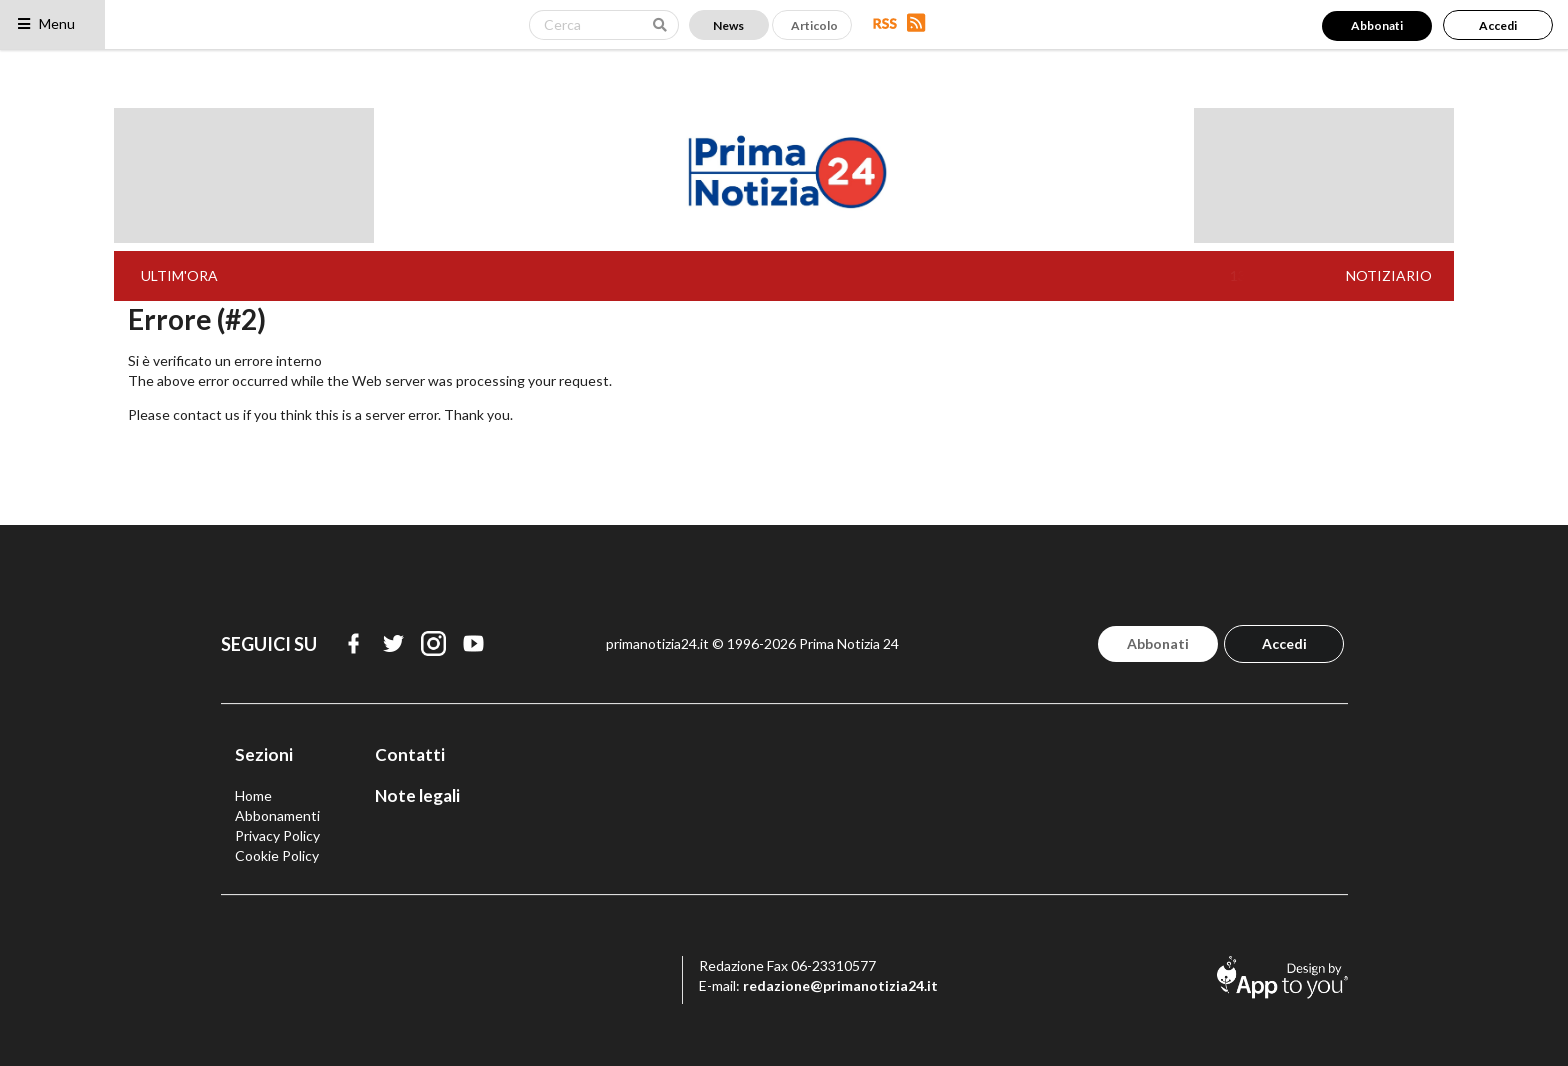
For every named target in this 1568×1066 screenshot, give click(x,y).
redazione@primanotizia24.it (840, 985)
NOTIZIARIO (1389, 275)
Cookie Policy (277, 855)
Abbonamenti (277, 815)
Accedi (1498, 25)
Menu (45, 23)
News (728, 25)
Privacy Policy (277, 835)
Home (253, 795)
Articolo (814, 25)
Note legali (417, 795)
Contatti (410, 754)
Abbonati (1377, 25)
